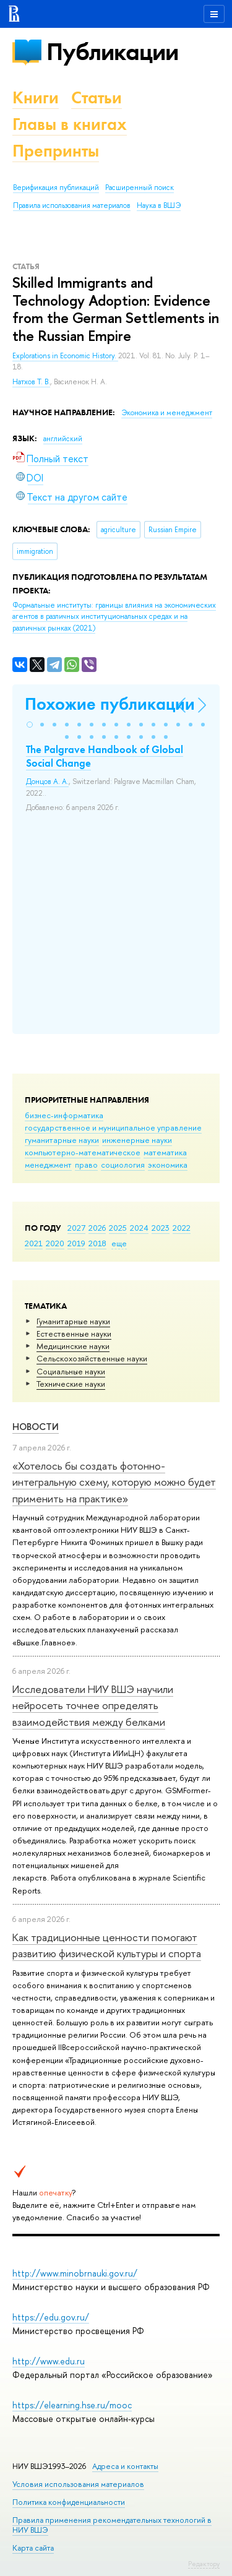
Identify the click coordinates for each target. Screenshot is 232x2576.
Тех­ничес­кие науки (71, 1383)
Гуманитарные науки (73, 1321)
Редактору (204, 2563)
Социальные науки (71, 1371)
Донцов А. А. (47, 781)
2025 (118, 1227)
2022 (182, 1227)
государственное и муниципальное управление (113, 1127)
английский (62, 439)
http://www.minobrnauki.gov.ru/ (74, 2273)
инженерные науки (137, 1139)
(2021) (114, 616)
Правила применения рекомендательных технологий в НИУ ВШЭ (112, 2525)
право (86, 1164)
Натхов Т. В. (31, 382)
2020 (55, 1243)
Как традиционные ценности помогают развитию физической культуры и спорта (106, 1945)
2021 (34, 1243)
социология (123, 1164)
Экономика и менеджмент (166, 413)
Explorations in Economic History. (65, 356)
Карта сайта (33, 2548)
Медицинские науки (73, 1345)
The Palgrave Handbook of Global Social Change (104, 756)
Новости (35, 1426)
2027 (76, 1227)
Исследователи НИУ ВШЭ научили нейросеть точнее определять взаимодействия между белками (92, 1705)
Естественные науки (74, 1333)
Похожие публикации (110, 704)
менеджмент (48, 1164)
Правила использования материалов (72, 205)
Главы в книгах (69, 124)
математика (165, 1152)
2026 (97, 1227)
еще (119, 1243)
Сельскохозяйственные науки (92, 1358)
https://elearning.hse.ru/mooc (72, 2405)
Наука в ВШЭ (159, 205)
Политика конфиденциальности (68, 2502)
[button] (30, 724)
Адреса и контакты (125, 2466)
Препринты (55, 151)
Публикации (112, 51)
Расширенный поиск (139, 187)
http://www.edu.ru (48, 2361)
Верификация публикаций (56, 187)
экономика (167, 1164)
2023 (161, 1227)
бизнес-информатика (64, 1115)
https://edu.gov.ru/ (50, 2317)
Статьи (96, 97)
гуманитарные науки (62, 1139)
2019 (76, 1243)
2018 (97, 1243)
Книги (35, 97)
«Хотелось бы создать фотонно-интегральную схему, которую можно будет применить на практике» (114, 1482)
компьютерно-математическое (82, 1152)
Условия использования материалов (78, 2484)
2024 (139, 1227)
